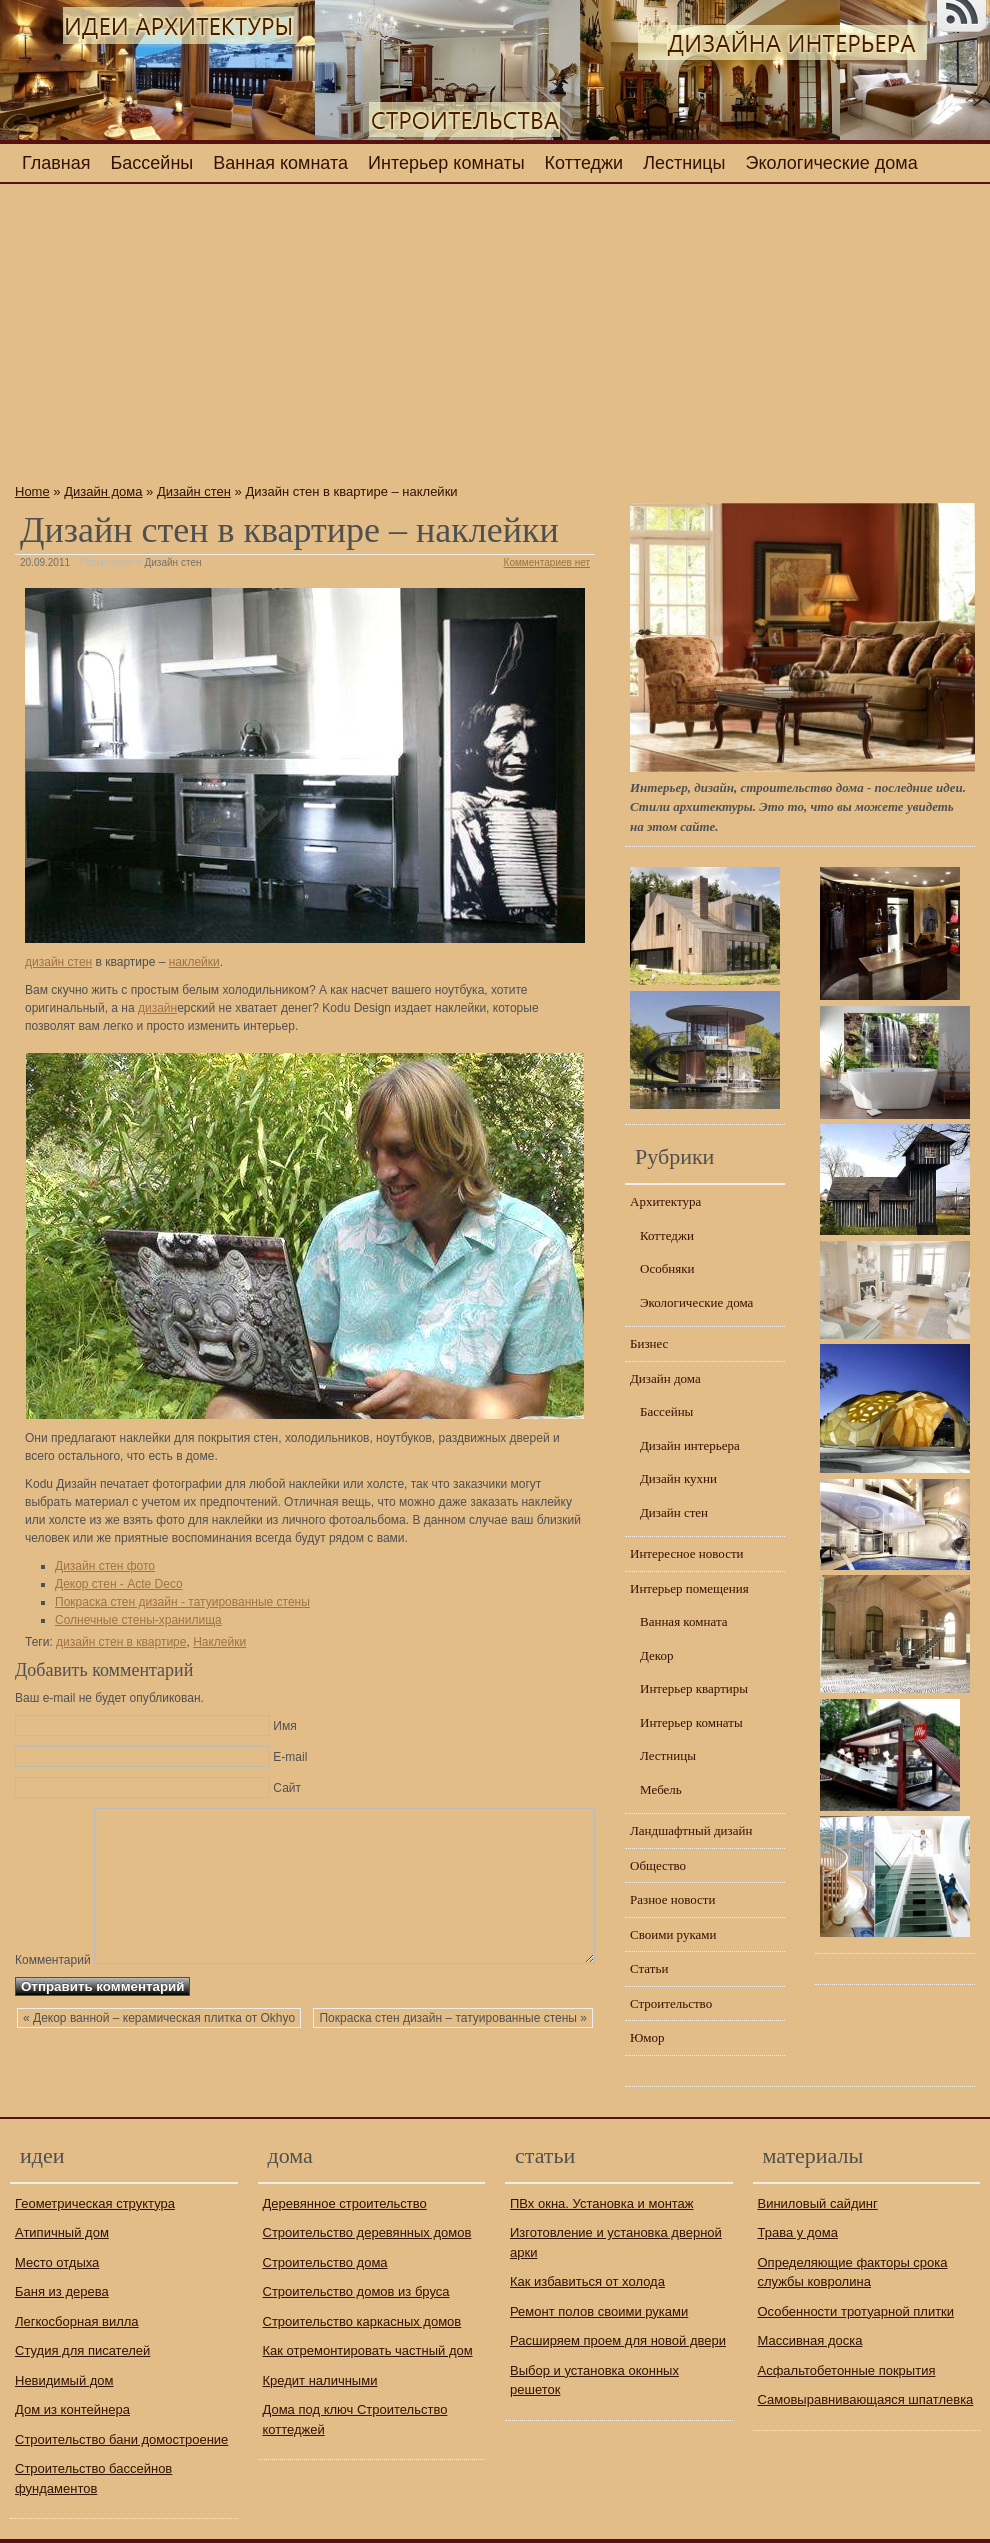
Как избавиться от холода (587, 2281)
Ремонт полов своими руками (599, 2311)
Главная (56, 163)
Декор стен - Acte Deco (119, 1584)
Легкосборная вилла (77, 2321)
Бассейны (152, 163)
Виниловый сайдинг (818, 2203)
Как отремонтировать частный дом (368, 2350)
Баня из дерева (62, 2291)
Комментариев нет (547, 562)
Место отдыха (57, 2262)
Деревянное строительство (345, 2203)
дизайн (157, 1008)
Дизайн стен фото (105, 1566)
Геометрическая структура (95, 2203)
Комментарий (53, 1815)
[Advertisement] (305, 339)
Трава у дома (798, 2232)
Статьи (649, 1968)
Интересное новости (687, 1553)
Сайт (287, 1788)
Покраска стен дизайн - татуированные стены (182, 1602)
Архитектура (665, 1201)
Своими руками (673, 1934)
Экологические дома (832, 163)
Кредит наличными (320, 2380)
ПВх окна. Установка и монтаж (602, 2203)
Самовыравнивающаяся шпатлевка (866, 2399)
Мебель (661, 1789)
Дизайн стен (194, 491)
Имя (284, 1726)
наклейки (194, 962)
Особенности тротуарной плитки (856, 2311)
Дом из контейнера (72, 2409)
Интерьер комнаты (446, 163)
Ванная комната (280, 163)
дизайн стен (58, 962)
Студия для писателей (82, 2350)
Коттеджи (584, 163)
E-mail (290, 1757)
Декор (656, 1655)
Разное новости (673, 1899)
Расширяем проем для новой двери (618, 2340)
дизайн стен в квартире (121, 1642)
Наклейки (219, 1642)
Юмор (647, 2037)
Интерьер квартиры (694, 1688)
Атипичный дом (62, 2232)
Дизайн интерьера (690, 1445)
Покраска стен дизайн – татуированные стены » (453, 2062)
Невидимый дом (64, 2380)
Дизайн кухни (678, 1478)
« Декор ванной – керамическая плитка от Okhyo (159, 2062)
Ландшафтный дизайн (691, 1830)
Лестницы (684, 163)
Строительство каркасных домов (362, 2321)
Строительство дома (325, 2262)
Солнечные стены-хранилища (138, 1620)
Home (32, 491)
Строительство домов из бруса (356, 2291)
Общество (658, 1865)
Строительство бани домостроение (121, 2439)
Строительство (671, 2003)
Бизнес (649, 1343)
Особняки (667, 1268)
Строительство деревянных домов (367, 2232)
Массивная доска (810, 2340)
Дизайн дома (103, 491)
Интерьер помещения (689, 1588)
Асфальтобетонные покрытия (847, 2370)
